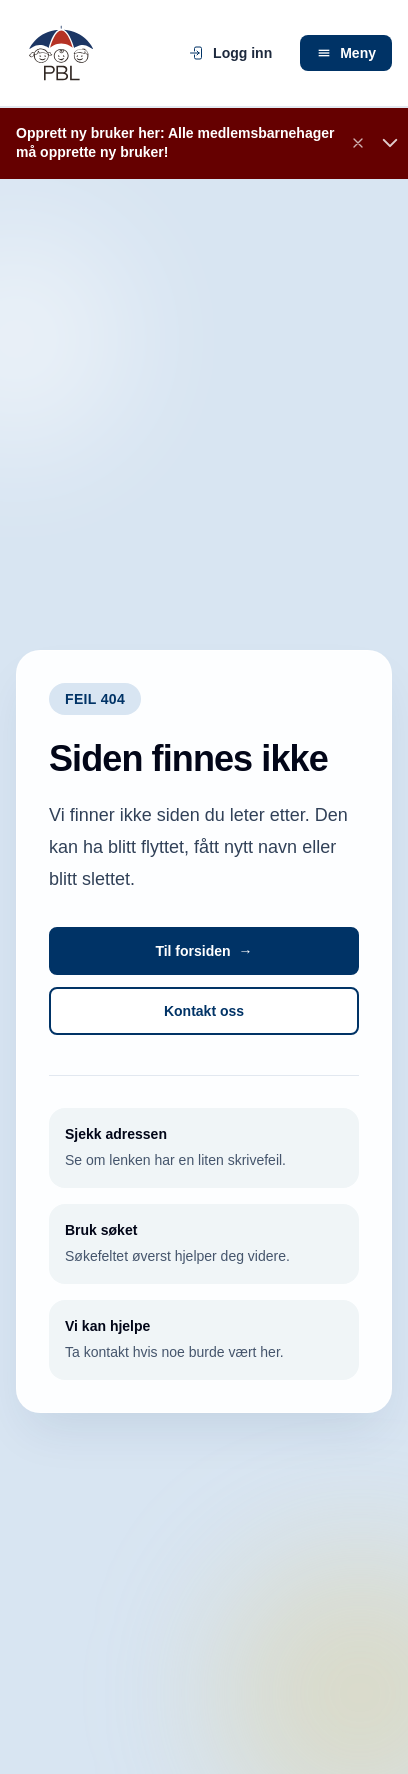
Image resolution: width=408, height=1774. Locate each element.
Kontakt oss (204, 1011)
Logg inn (230, 53)
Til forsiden (203, 951)
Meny (346, 53)
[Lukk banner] (358, 143)
